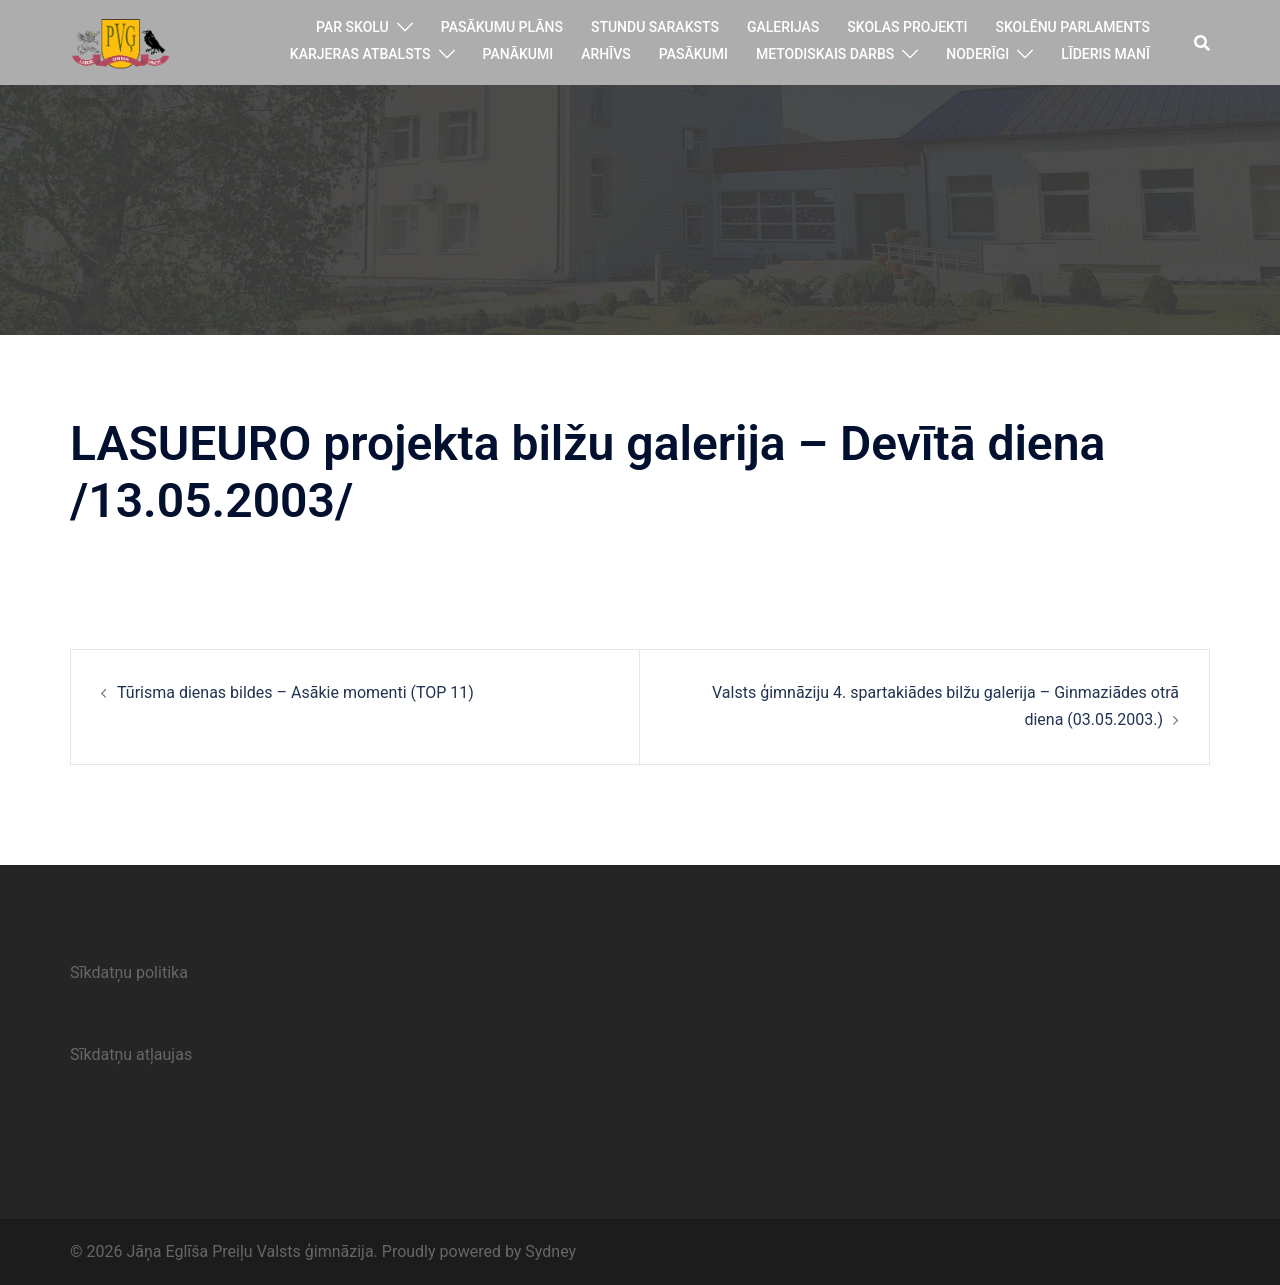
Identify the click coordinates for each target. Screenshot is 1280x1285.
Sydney (550, 1251)
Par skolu (352, 27)
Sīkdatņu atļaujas (131, 1054)
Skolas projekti (907, 27)
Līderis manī (1105, 54)
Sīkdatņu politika (129, 972)
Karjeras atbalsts (360, 54)
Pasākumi (693, 54)
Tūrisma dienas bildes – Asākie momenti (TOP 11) (295, 692)
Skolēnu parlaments (1072, 27)
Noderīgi (977, 54)
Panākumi (518, 54)
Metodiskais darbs (825, 54)
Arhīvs (606, 54)
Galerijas (783, 27)
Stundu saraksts (655, 27)
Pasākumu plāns (502, 27)
